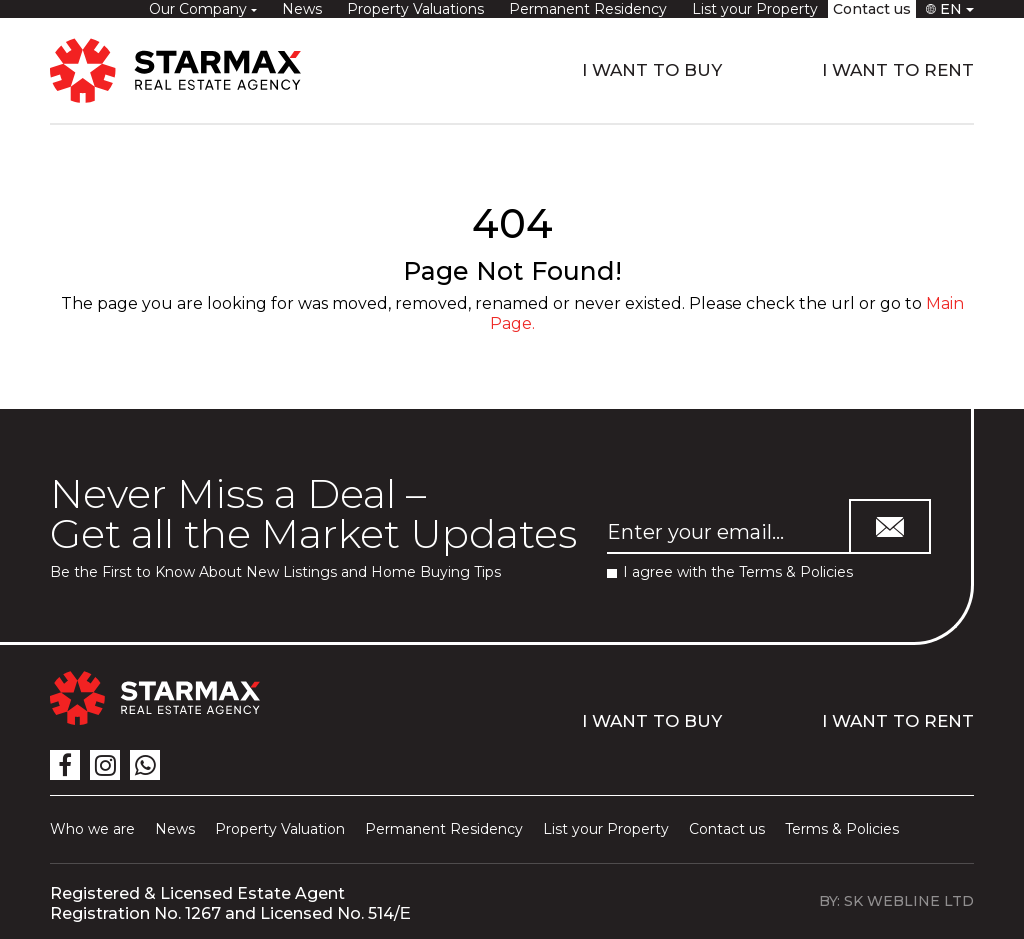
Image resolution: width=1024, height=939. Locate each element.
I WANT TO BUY (652, 70)
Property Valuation (280, 829)
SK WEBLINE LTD (909, 901)
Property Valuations (415, 9)
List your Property (755, 9)
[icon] (65, 765)
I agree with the (730, 572)
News (302, 9)
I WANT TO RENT (898, 70)
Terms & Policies (796, 572)
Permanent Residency (588, 9)
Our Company (200, 9)
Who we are (92, 829)
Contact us (872, 9)
